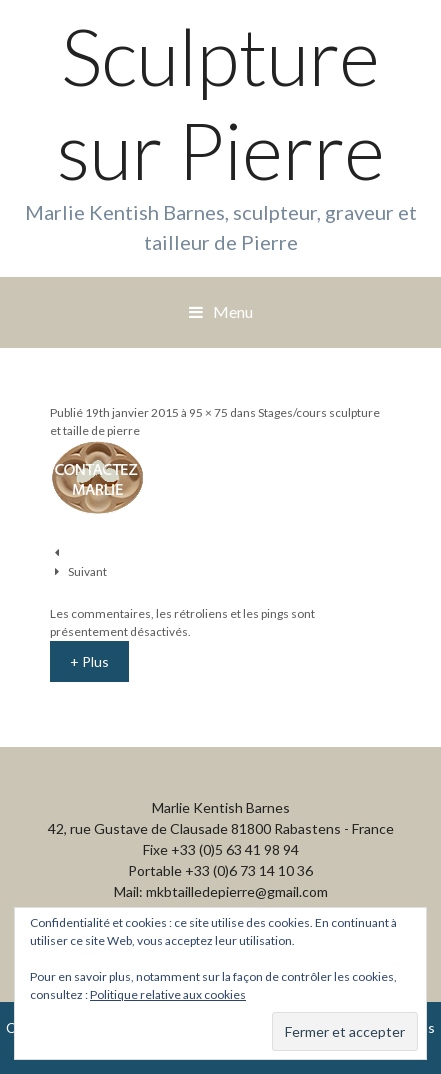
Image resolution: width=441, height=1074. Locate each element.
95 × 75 (208, 412)
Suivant (87, 571)
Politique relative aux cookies (168, 994)
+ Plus (89, 661)
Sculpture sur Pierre (221, 103)
